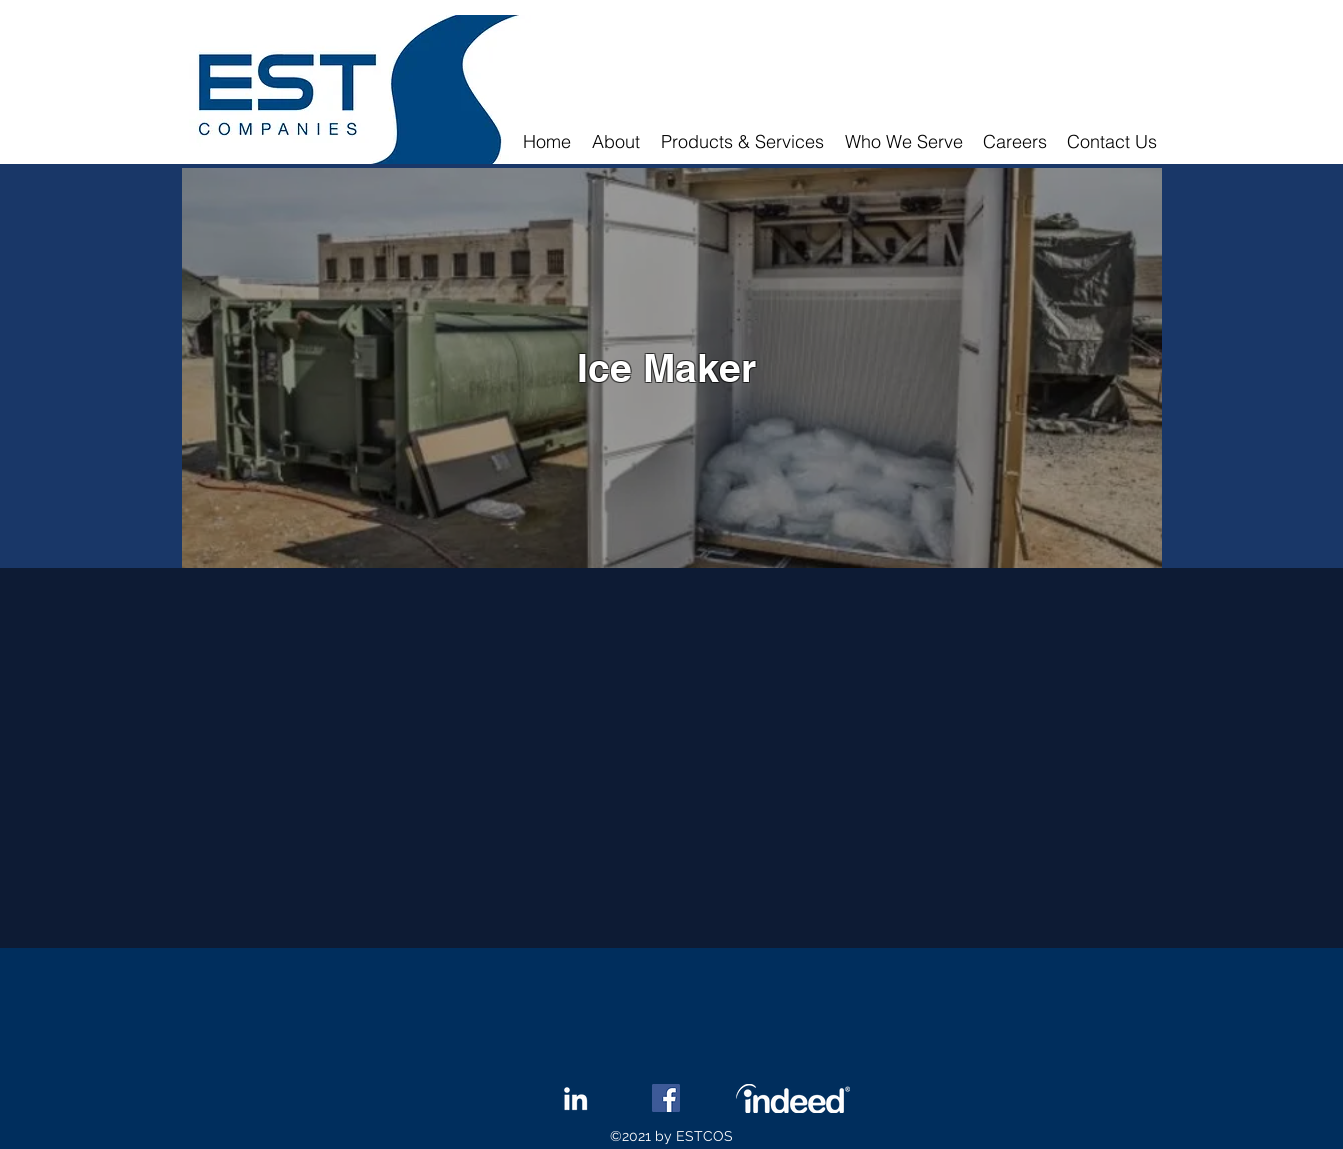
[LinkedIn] (575, 1098)
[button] (743, 141)
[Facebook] (666, 1098)
